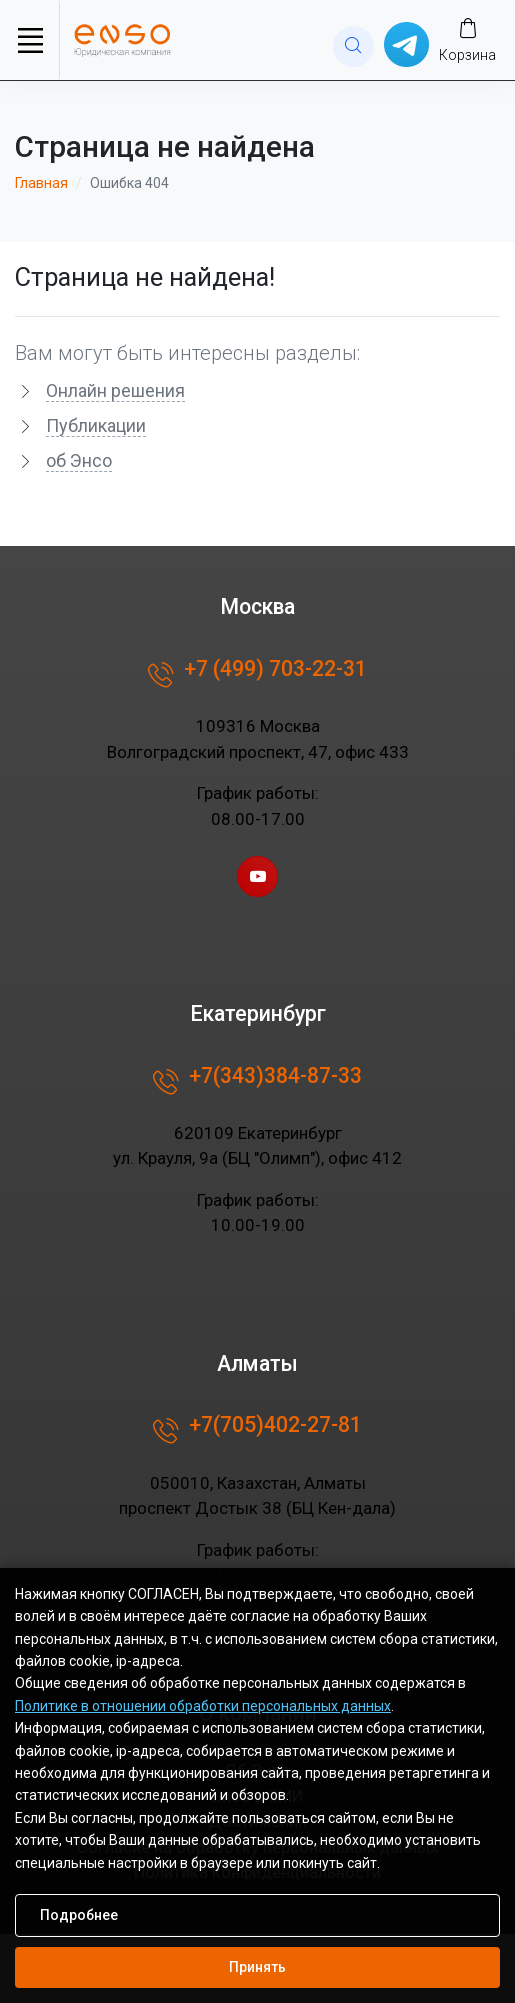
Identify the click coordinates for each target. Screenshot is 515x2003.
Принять (257, 1967)
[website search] (353, 46)
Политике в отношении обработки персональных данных (203, 1706)
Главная (41, 183)
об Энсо (79, 460)
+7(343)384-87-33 (257, 1082)
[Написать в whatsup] (406, 43)
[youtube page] (257, 876)
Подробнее (79, 1915)
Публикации (96, 425)
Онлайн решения (115, 390)
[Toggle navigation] (30, 40)
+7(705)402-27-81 (257, 1431)
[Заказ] (467, 39)
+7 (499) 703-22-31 (257, 675)
